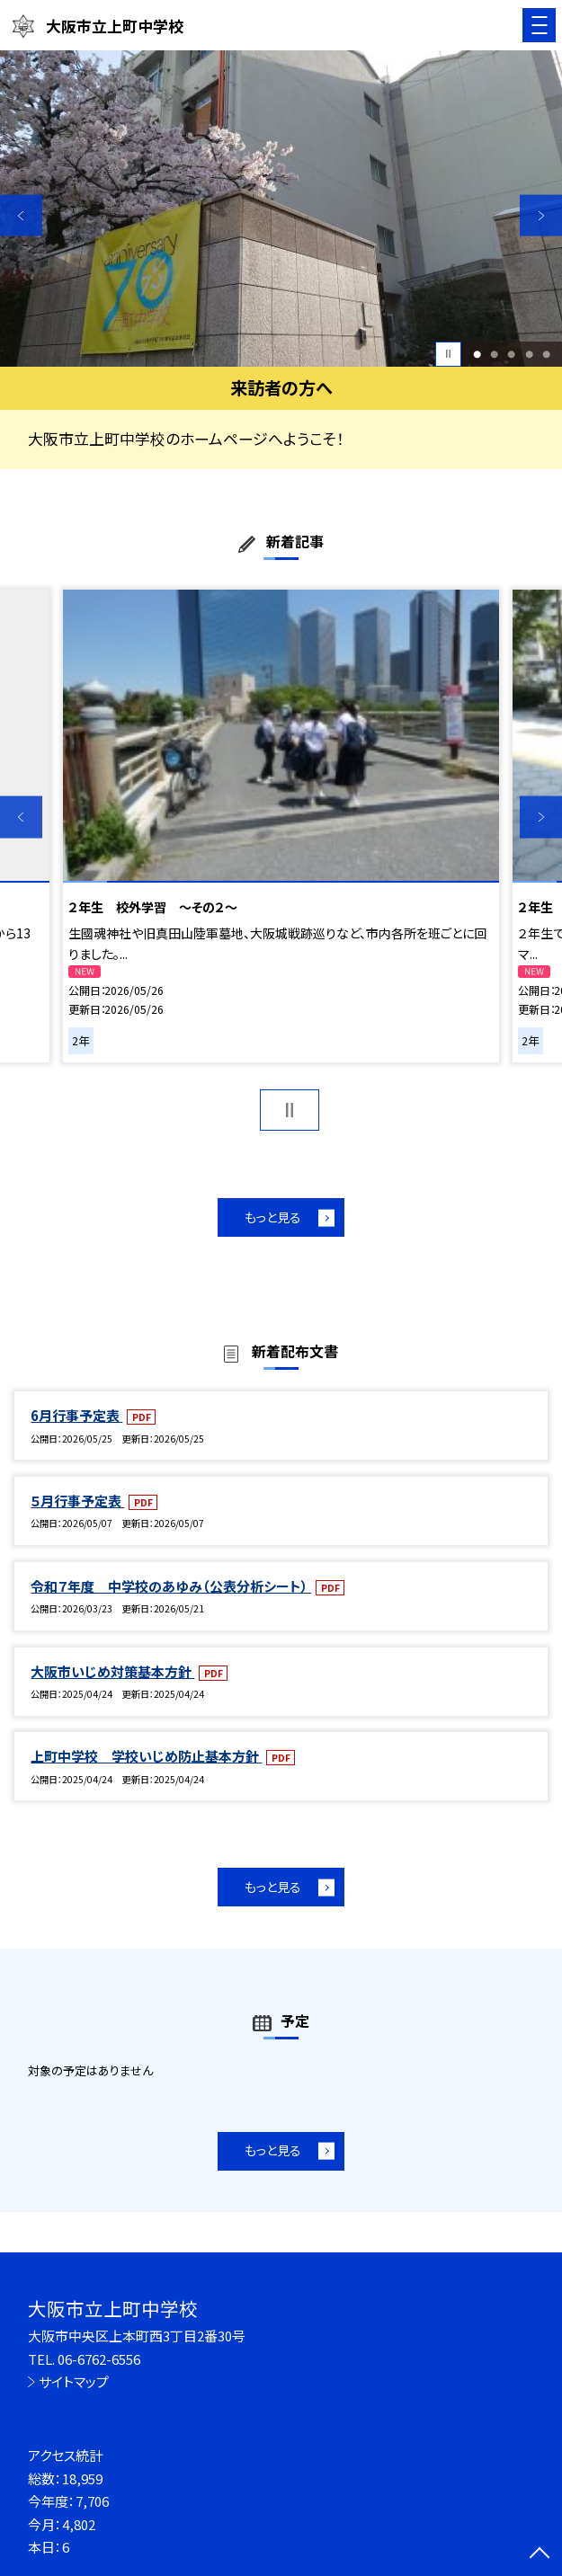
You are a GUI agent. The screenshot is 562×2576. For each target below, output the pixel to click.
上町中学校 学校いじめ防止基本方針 (146, 1755)
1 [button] (477, 354)
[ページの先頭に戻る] (539, 2554)
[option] (281, 208)
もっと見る (273, 1217)
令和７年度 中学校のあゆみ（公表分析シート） (171, 1586)
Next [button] (541, 215)
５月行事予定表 (77, 1500)
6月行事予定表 (76, 1415)
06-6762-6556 (99, 2358)
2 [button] (494, 354)
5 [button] (546, 354)
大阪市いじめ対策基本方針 (112, 1671)
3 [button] (511, 354)
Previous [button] (21, 215)
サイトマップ (74, 2381)
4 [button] (529, 354)
